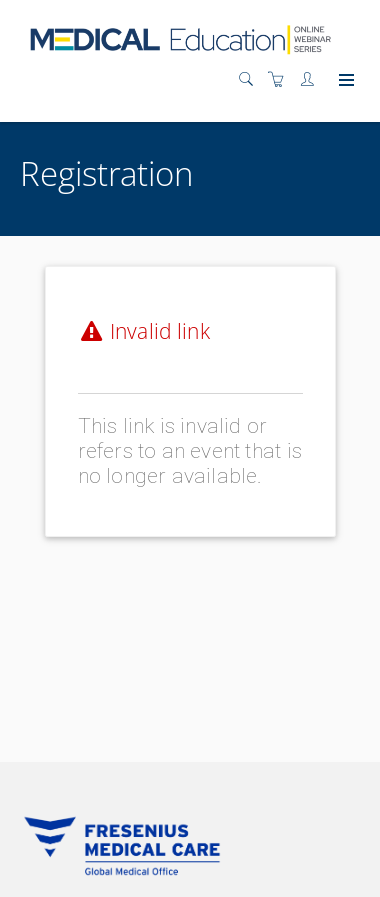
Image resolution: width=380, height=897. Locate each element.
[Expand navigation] (344, 81)
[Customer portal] (312, 79)
